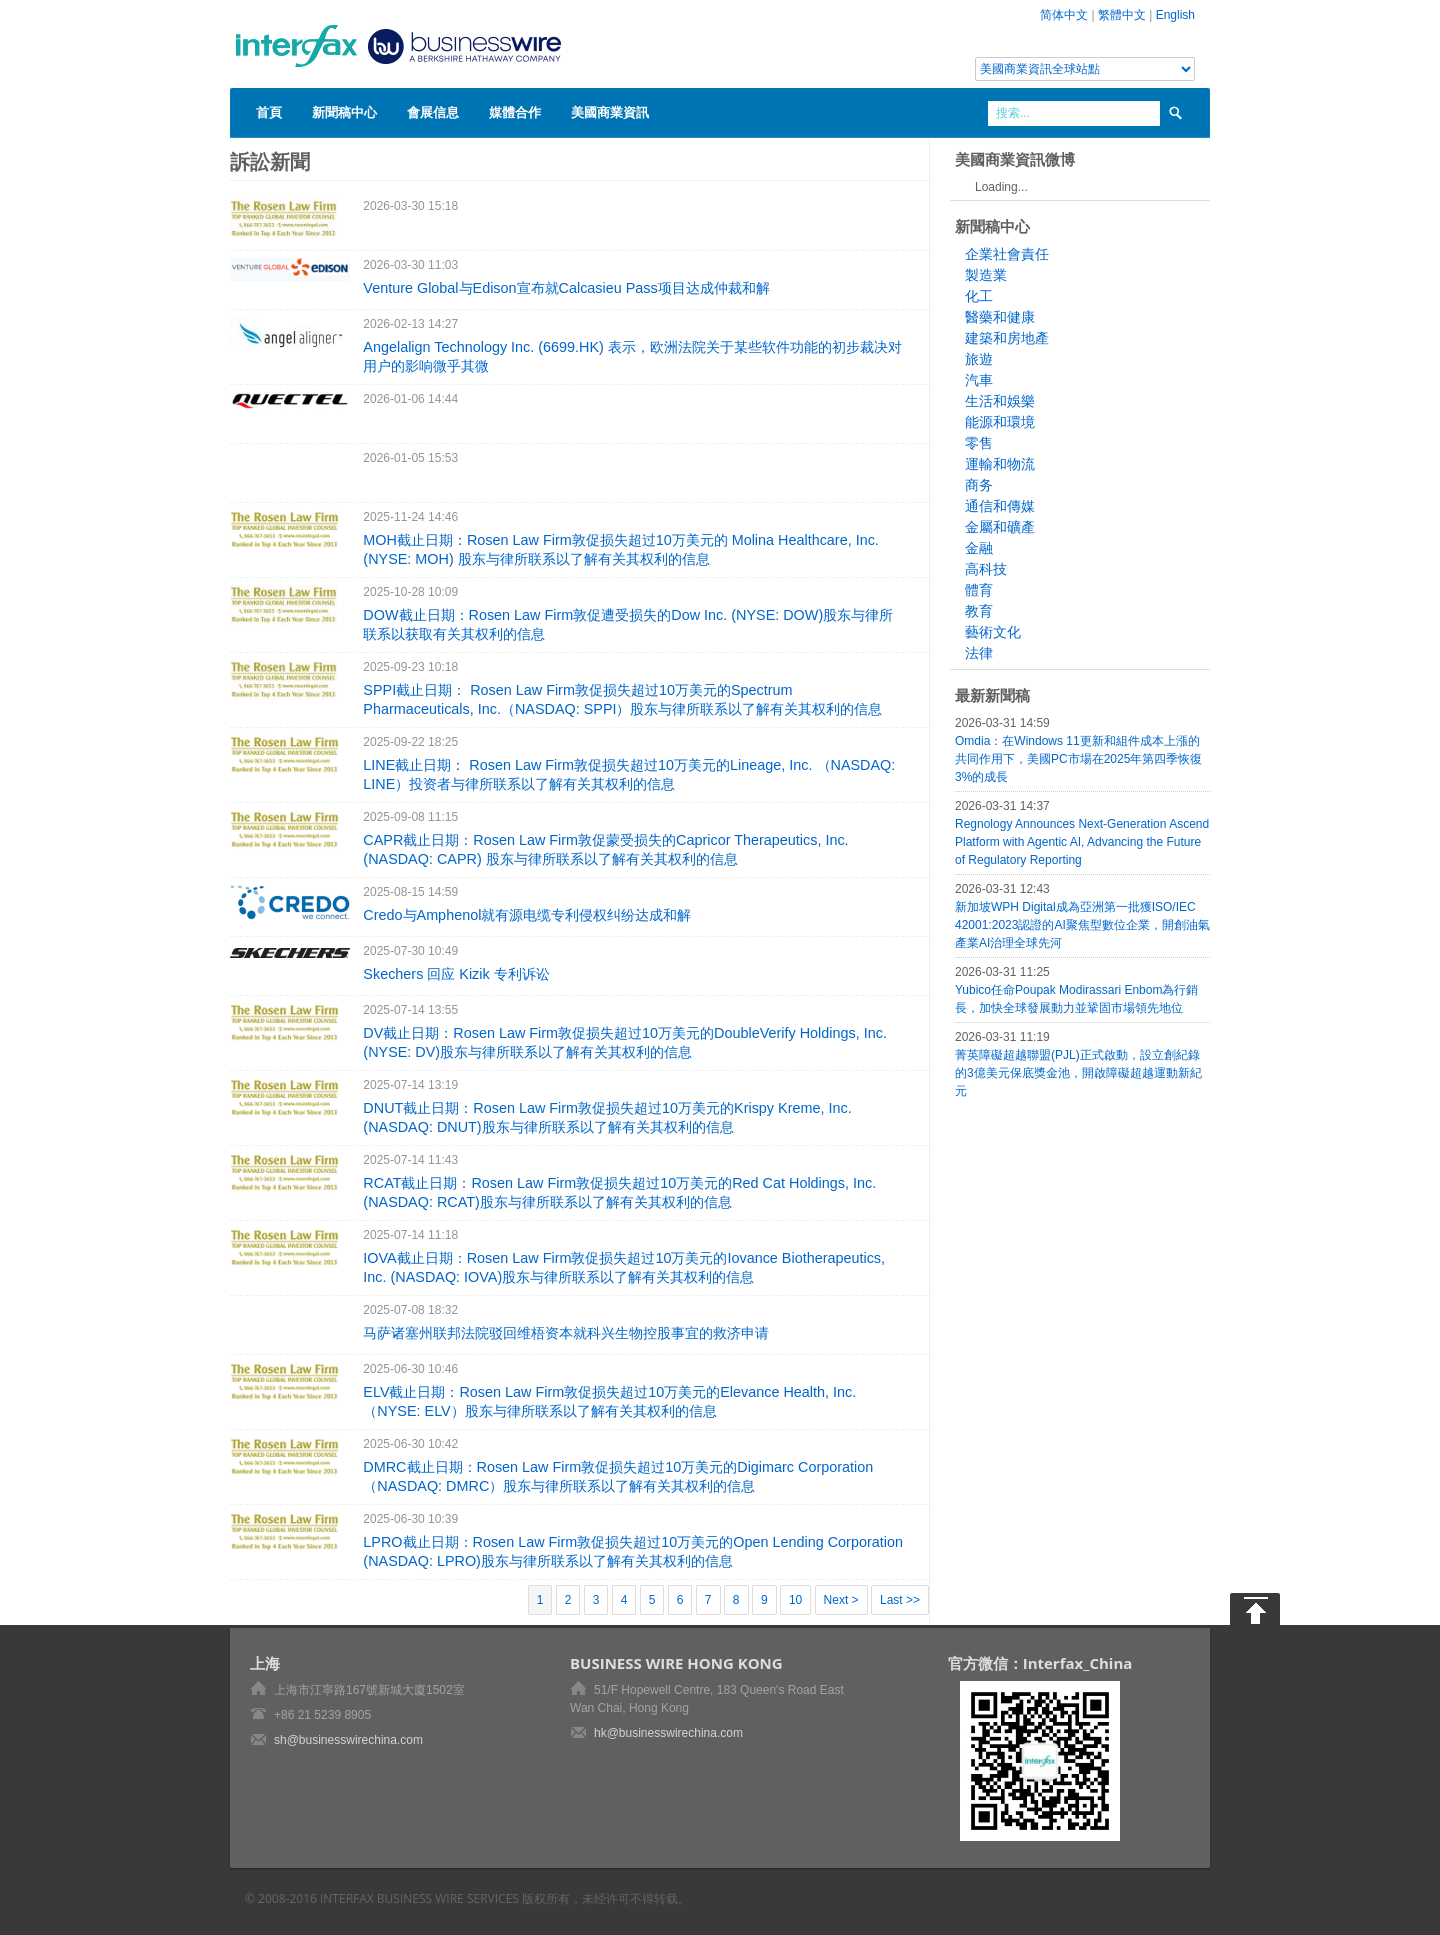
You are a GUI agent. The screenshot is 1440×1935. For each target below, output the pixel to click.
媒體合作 (515, 112)
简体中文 (1064, 15)
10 (795, 1600)
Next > (841, 1600)
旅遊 (979, 359)
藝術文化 (993, 632)
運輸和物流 (1000, 464)
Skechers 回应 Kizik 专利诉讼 (456, 974)
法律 (979, 653)
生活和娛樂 (1000, 401)
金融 (979, 548)
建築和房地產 (1007, 338)
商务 (979, 485)
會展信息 (433, 112)
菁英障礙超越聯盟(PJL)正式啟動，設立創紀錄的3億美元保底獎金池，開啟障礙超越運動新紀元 (1078, 1073)
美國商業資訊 (610, 112)
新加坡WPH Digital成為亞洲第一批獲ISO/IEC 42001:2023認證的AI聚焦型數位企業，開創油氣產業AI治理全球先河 (1082, 925)
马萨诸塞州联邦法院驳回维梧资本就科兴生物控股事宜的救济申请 (566, 1333)
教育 (979, 611)
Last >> (900, 1600)
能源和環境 (1000, 422)
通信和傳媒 (1000, 506)
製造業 (986, 275)
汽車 (979, 380)
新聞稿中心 (344, 112)
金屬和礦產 (1000, 527)
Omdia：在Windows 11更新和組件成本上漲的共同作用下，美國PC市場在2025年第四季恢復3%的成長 (1078, 759)
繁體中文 (1122, 15)
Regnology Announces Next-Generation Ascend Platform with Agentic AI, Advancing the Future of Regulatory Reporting (1082, 842)
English (1175, 15)
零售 (979, 443)
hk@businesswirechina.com (668, 1733)
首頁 (269, 112)
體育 (979, 590)
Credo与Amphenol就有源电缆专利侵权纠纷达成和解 (527, 915)
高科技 (986, 569)
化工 (979, 296)
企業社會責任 (1007, 254)
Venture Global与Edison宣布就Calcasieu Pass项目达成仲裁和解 (566, 288)
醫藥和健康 (1000, 317)
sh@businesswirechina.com (348, 1740)
